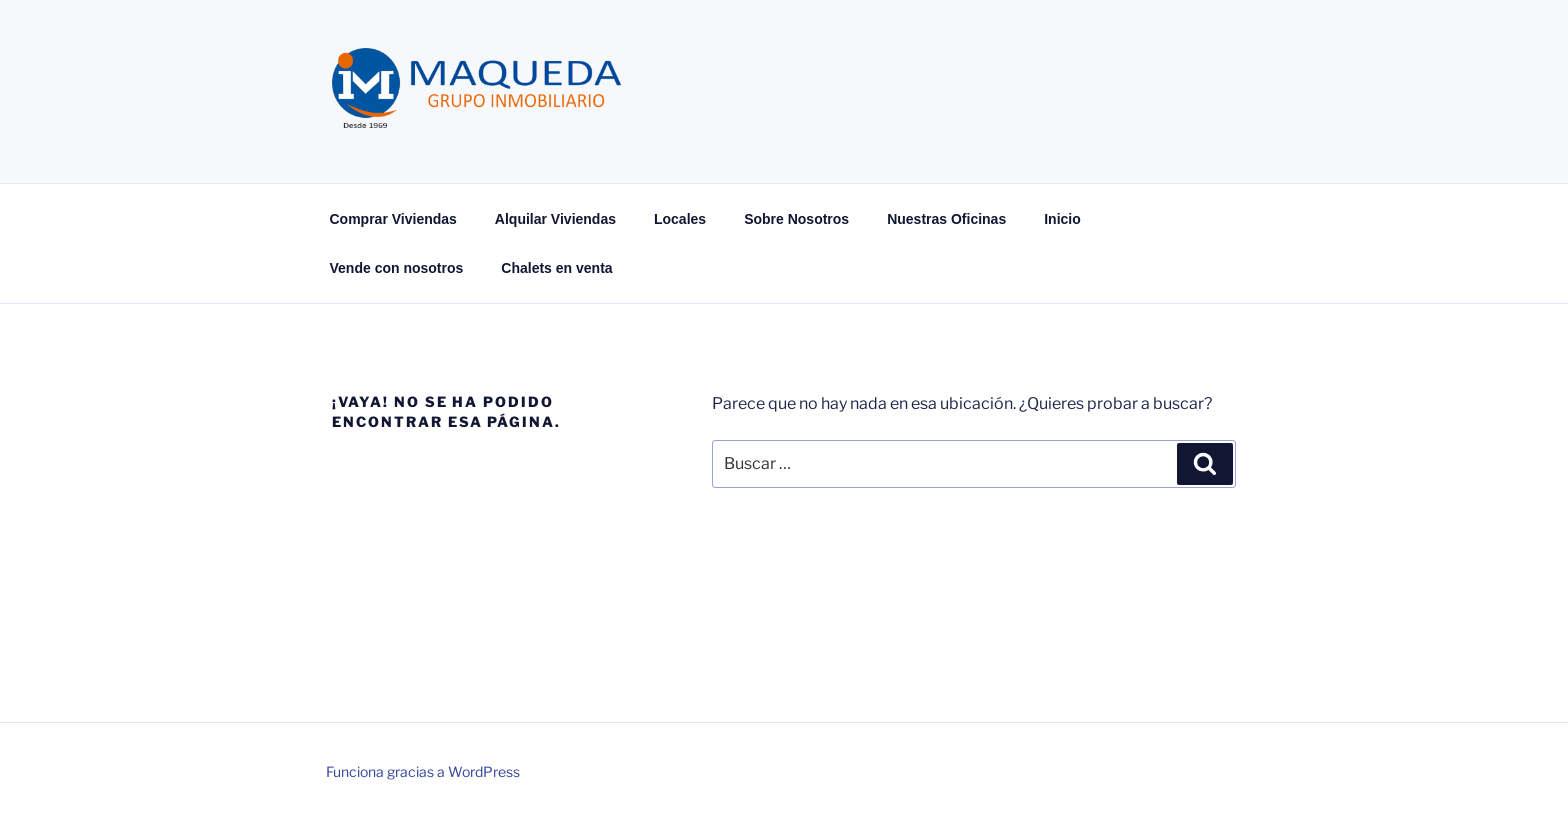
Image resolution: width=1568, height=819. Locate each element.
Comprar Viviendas (393, 219)
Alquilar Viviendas (555, 219)
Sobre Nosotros (796, 219)
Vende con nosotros (397, 268)
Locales (680, 219)
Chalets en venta (556, 268)
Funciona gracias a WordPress (423, 771)
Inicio (1062, 219)
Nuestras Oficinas (946, 219)
